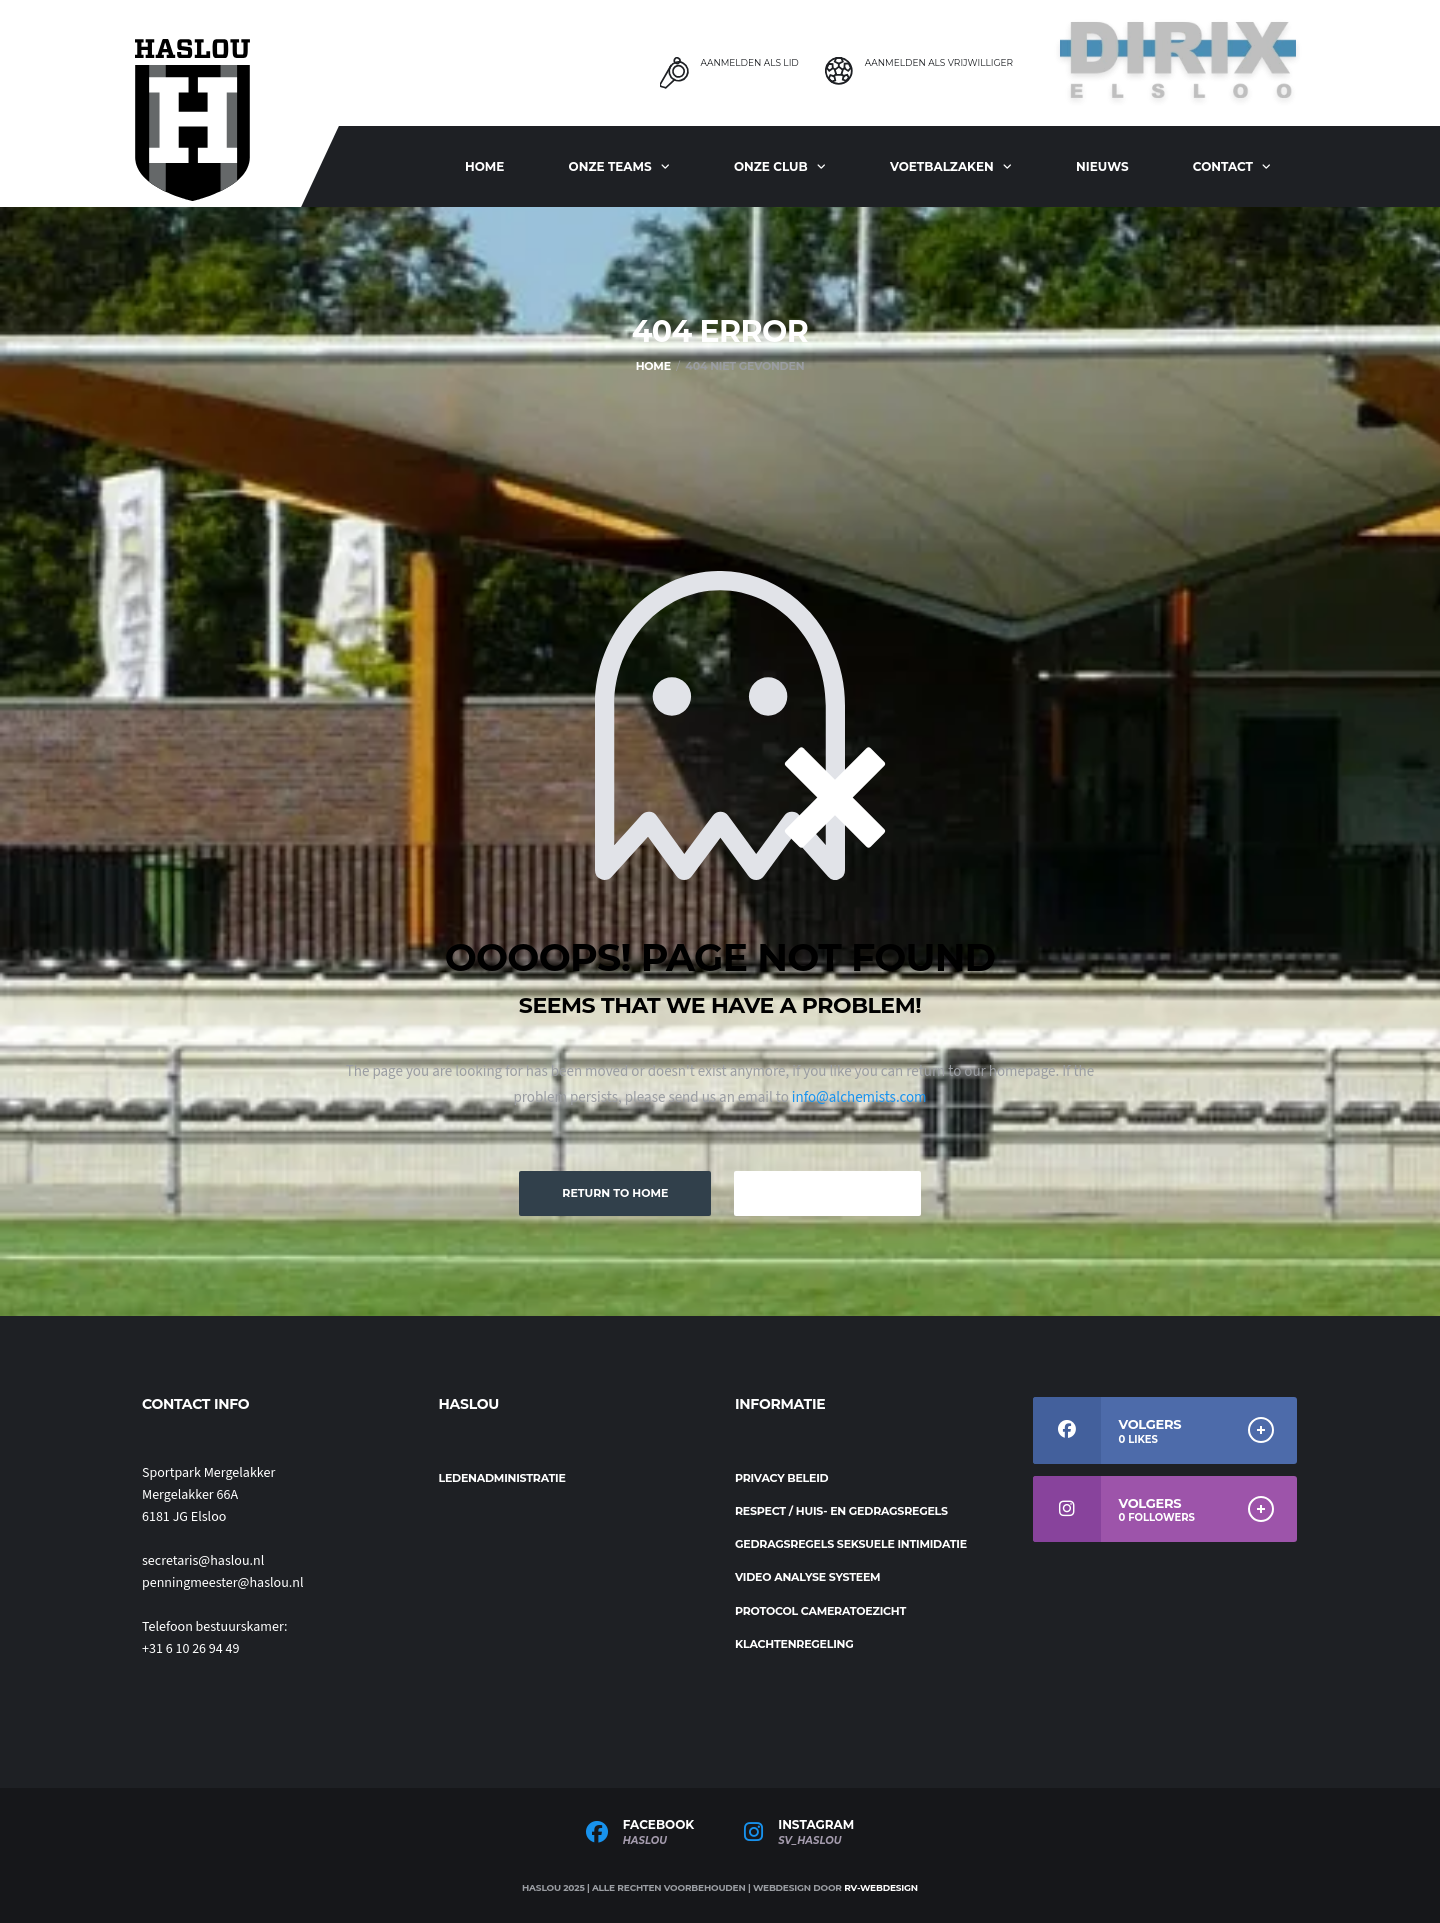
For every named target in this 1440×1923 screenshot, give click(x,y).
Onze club (771, 166)
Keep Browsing (827, 1193)
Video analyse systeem (807, 1577)
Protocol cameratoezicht (820, 1611)
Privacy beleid (781, 1478)
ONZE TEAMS (610, 166)
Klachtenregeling (794, 1644)
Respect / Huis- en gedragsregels (841, 1511)
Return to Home (615, 1193)
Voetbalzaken (942, 166)
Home (484, 166)
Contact (1223, 166)
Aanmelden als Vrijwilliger (939, 63)
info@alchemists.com (859, 1097)
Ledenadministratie (502, 1478)
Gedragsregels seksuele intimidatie (851, 1544)
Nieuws (1102, 166)
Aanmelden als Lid (749, 63)
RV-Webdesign (881, 1887)
